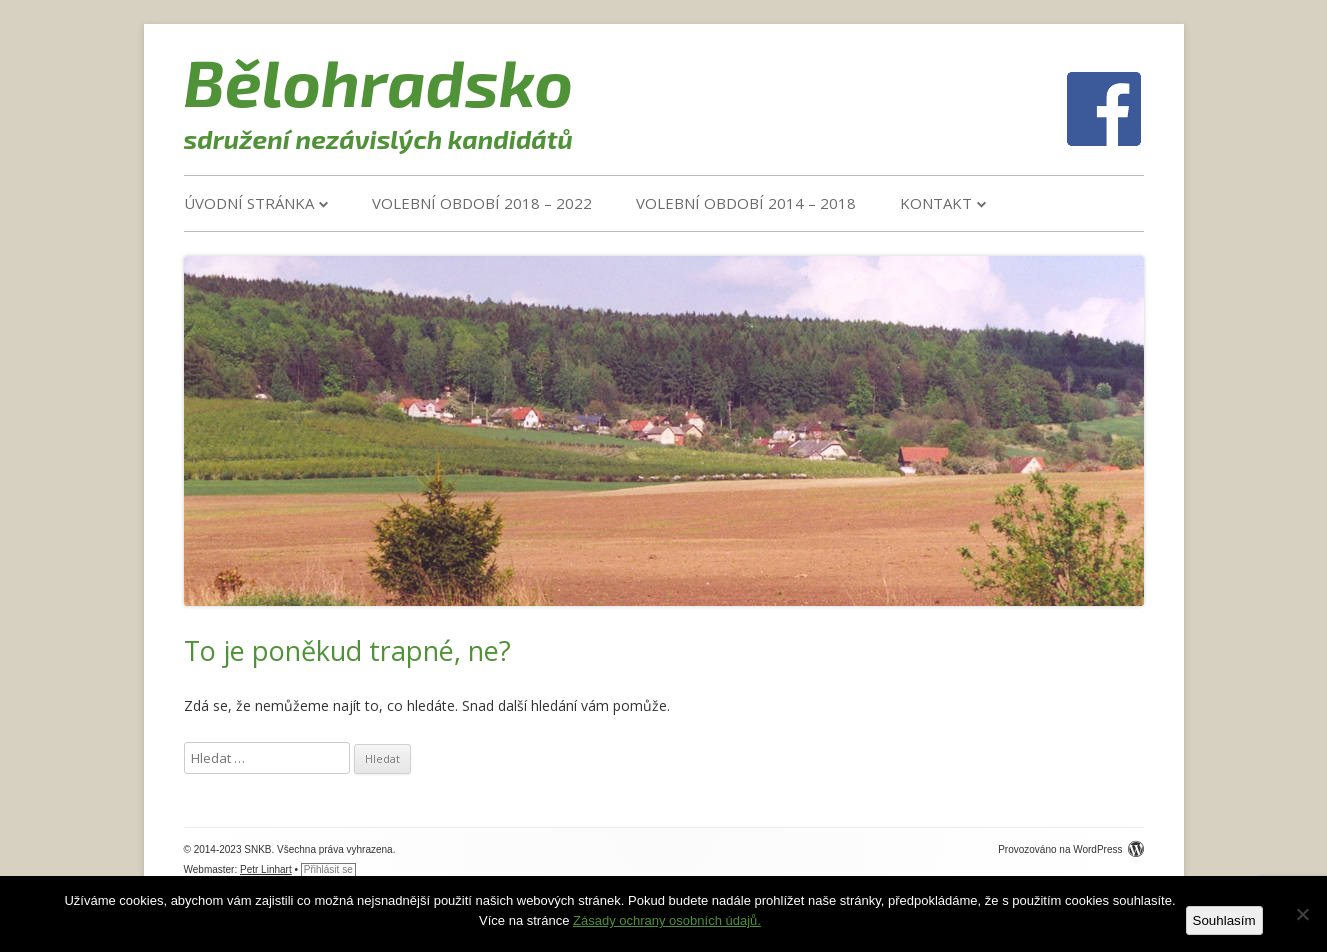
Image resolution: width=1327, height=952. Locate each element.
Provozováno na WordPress (1070, 849)
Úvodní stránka (249, 203)
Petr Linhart (266, 869)
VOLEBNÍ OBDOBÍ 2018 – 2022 (482, 203)
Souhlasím (1224, 920)
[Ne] (1302, 914)
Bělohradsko (379, 81)
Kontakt (936, 203)
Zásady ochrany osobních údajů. (667, 920)
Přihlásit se (328, 869)
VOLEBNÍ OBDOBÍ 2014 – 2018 (746, 203)
